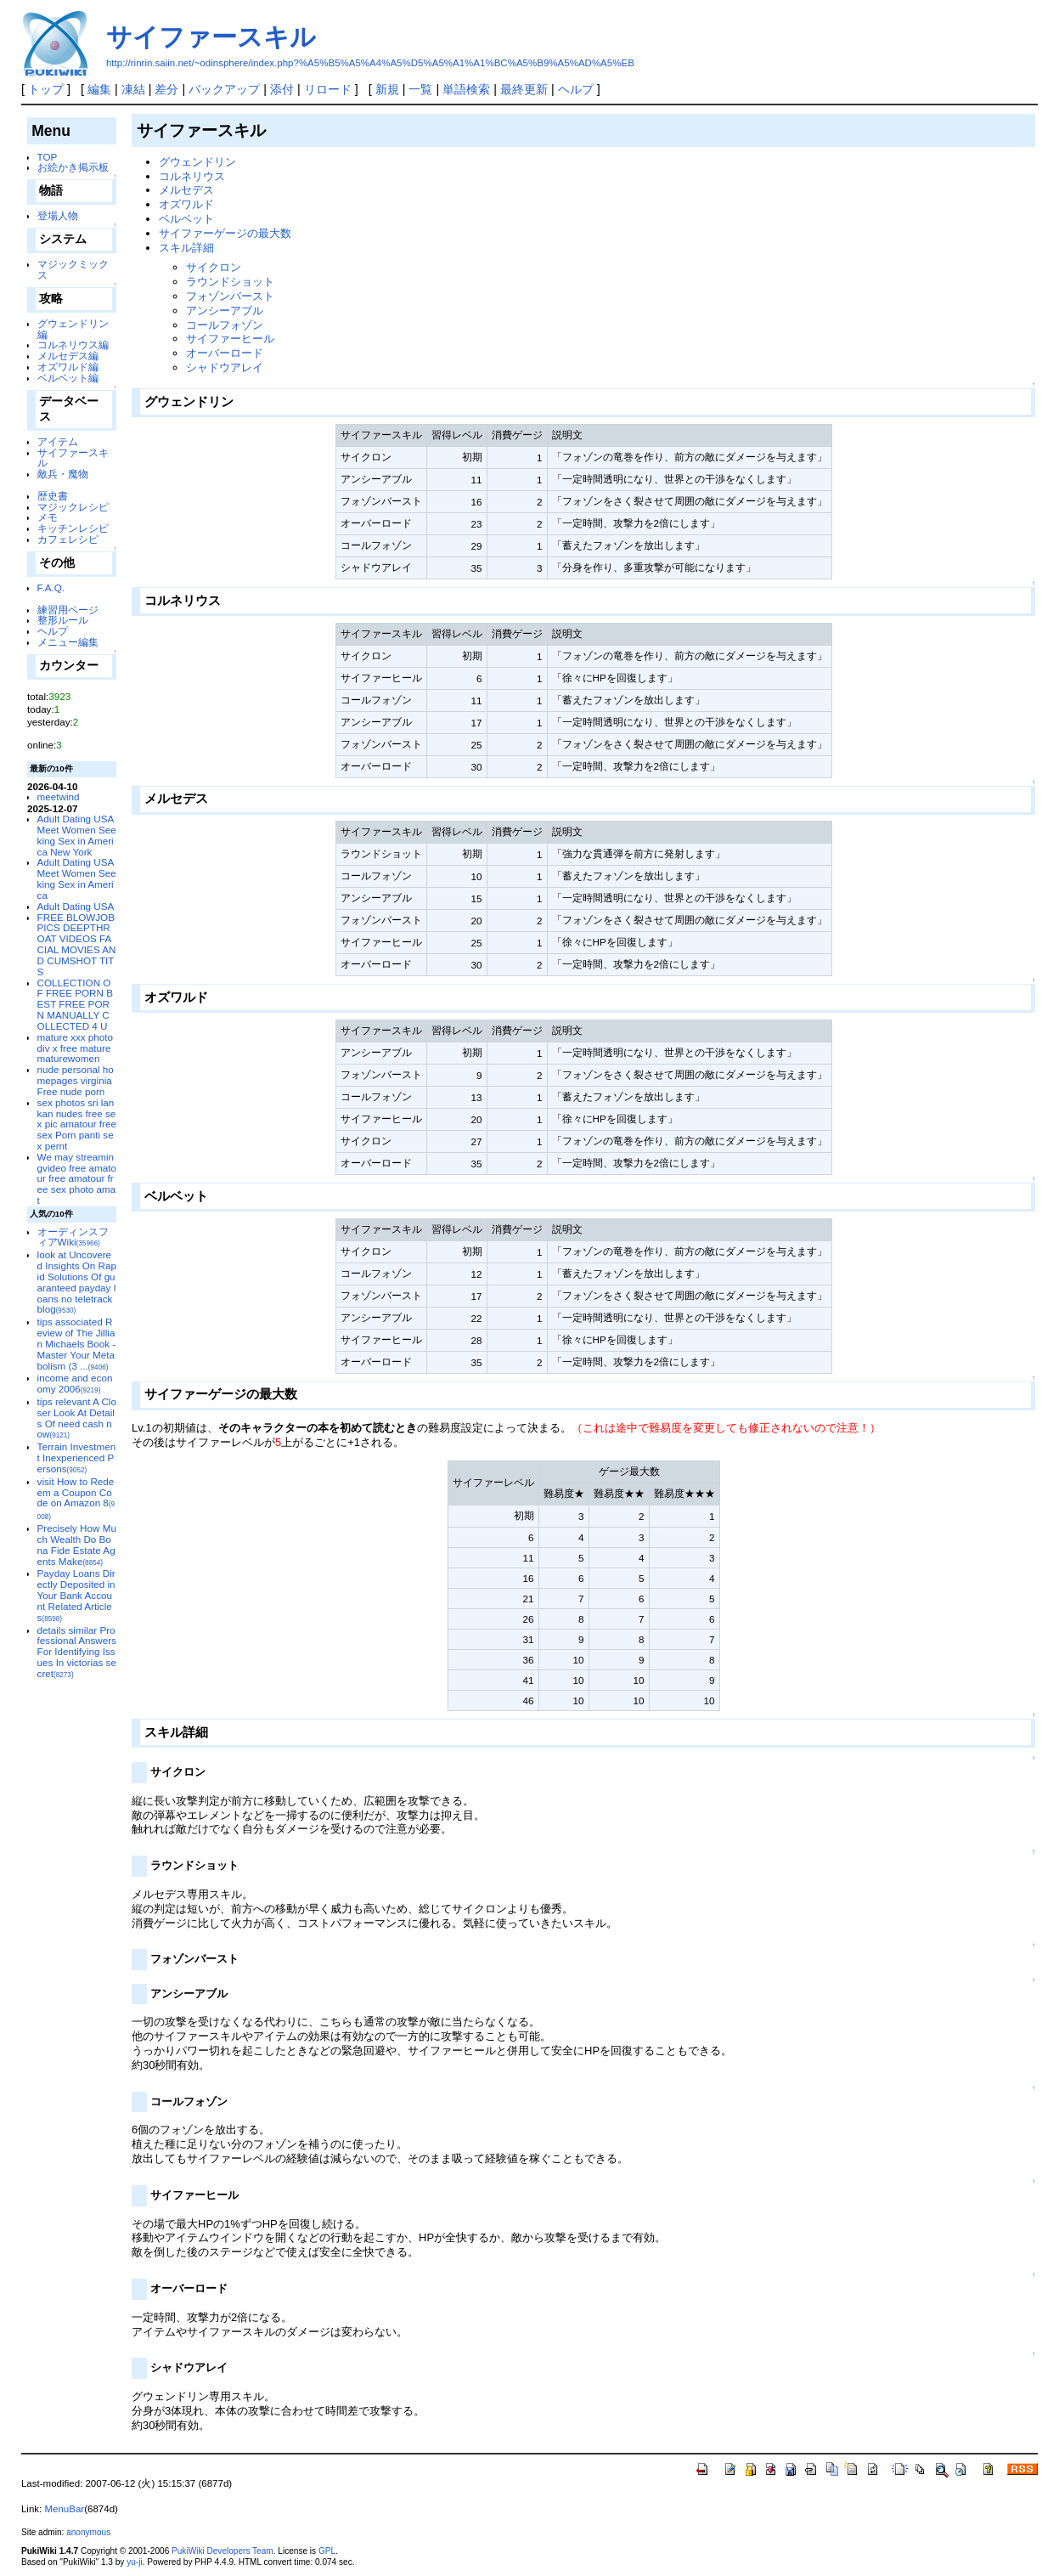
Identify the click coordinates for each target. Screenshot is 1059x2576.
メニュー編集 (68, 641)
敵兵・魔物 (62, 473)
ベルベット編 (68, 377)
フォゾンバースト (230, 296)
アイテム (57, 441)
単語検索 (466, 89)
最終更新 (524, 89)
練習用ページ (68, 609)
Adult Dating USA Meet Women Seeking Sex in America (76, 878)
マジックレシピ (73, 506)
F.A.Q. (51, 587)
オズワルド (186, 204)
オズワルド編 (68, 366)
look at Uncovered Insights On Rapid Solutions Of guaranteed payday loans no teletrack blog (76, 1281)
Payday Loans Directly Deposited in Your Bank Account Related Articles (76, 1595)
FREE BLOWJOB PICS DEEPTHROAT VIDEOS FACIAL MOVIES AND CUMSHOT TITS (76, 944)
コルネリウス (192, 176)
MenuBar (64, 2509)
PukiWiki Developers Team (222, 2551)
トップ (46, 89)
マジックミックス (73, 269)
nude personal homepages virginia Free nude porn (75, 1080)
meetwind (58, 796)
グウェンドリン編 (73, 329)
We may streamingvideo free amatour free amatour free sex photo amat (76, 1178)
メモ (47, 517)
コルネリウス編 (73, 344)
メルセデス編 (68, 355)
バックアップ (224, 89)
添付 (282, 89)
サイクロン (213, 267)
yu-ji (134, 2562)
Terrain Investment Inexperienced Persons (76, 1457)
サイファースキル (211, 37)
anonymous (88, 2532)
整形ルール (62, 619)
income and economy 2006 (75, 1383)
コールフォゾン (224, 325)
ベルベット (186, 218)
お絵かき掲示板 (73, 166)
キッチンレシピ (73, 528)
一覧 (420, 89)
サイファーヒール (230, 338)
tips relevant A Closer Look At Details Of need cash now (76, 1417)
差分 (166, 89)
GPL (326, 2551)
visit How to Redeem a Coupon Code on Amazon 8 (76, 1498)
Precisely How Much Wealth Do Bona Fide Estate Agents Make (76, 1544)
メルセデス (186, 190)
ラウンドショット (230, 281)
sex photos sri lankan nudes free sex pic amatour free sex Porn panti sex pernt (76, 1124)
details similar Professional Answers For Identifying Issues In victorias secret (76, 1651)
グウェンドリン (197, 161)
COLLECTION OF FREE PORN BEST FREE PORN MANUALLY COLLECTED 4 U (75, 1004)
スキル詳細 (186, 247)
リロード (328, 89)
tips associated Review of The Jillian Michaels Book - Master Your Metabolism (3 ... (76, 1343)
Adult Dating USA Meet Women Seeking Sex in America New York (76, 834)
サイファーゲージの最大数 (225, 233)
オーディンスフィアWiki (73, 1237)
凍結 (133, 89)
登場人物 (57, 215)
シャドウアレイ (224, 367)
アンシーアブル (224, 310)
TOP (47, 156)
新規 (387, 89)
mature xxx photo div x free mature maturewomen (75, 1048)
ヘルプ (576, 89)
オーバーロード (224, 353)
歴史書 (52, 495)
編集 (99, 89)
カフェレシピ (68, 539)
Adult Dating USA (76, 906)
